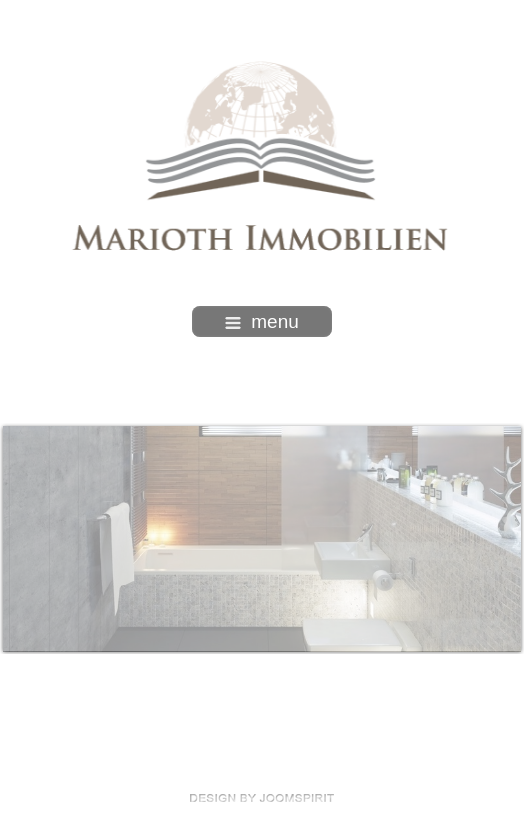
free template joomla (262, 798)
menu (262, 321)
